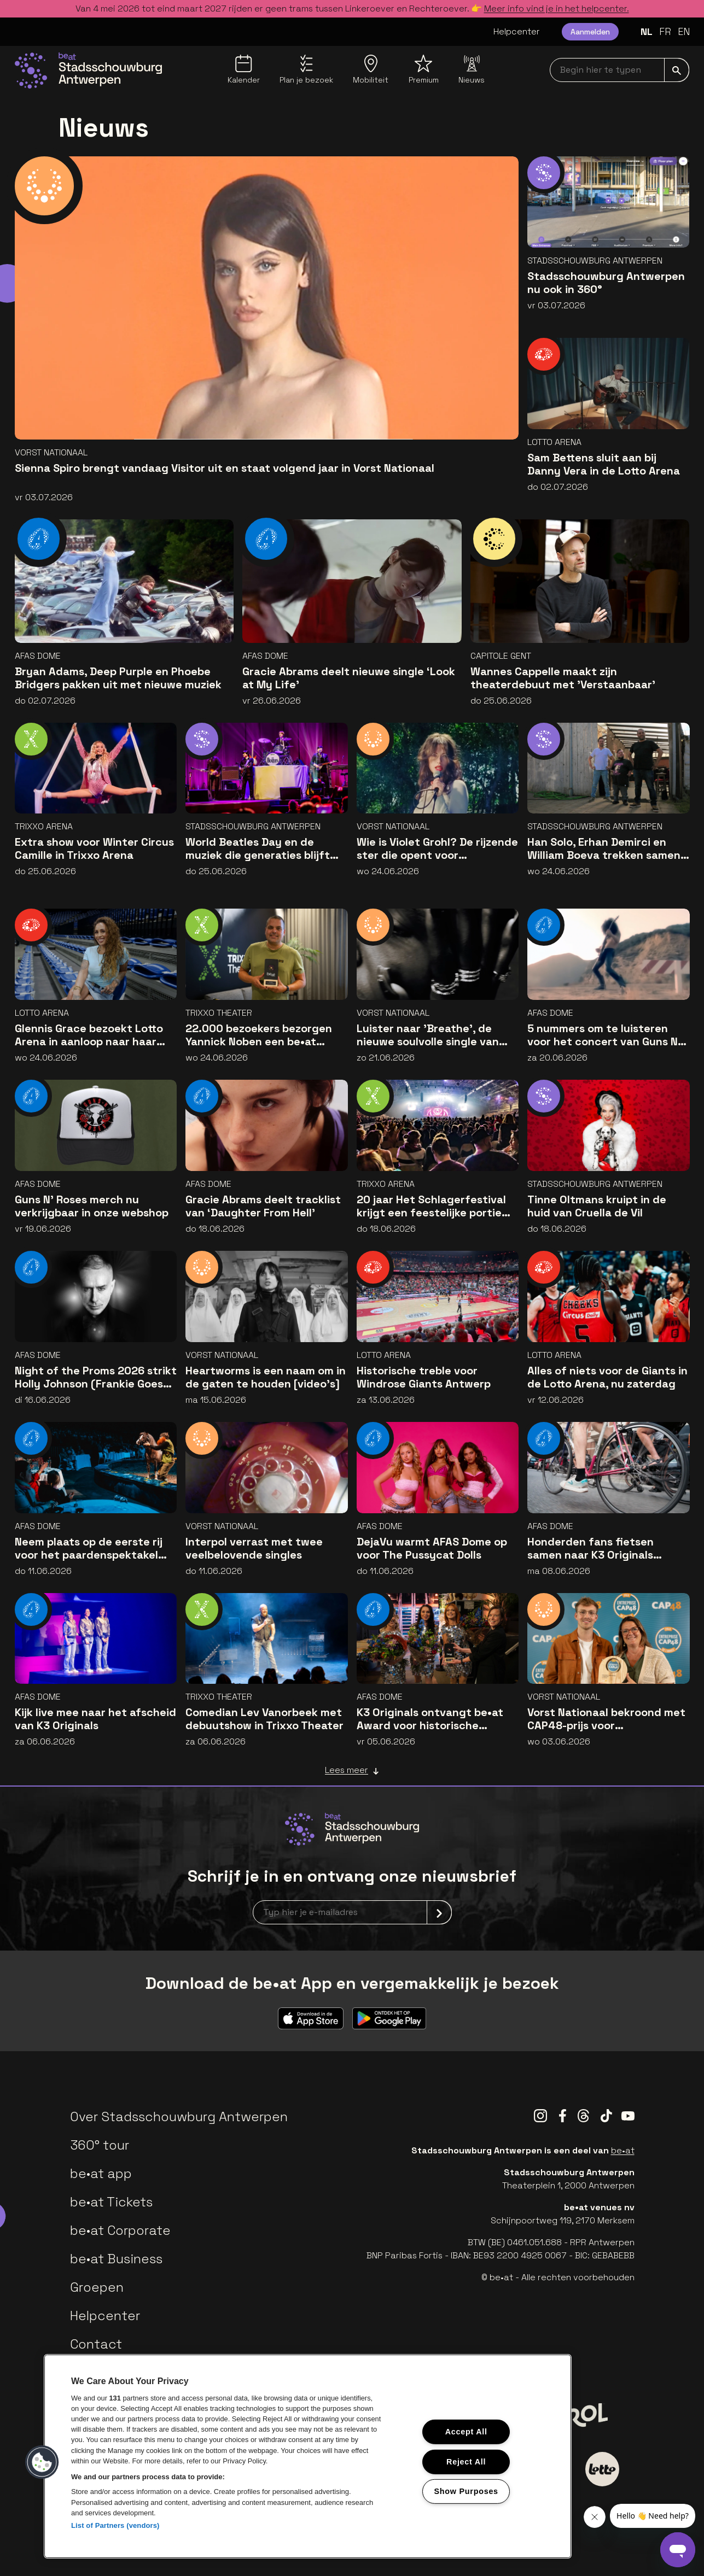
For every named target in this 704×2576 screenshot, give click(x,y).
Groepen (97, 2287)
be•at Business (116, 2258)
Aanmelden (590, 32)
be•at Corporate (120, 2230)
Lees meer (352, 1770)
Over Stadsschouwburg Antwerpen (179, 2116)
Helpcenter (516, 31)
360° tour (99, 2144)
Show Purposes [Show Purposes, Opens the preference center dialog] (466, 2491)
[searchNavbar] (619, 70)
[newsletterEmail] (352, 1912)
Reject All (466, 2461)
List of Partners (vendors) (115, 2525)
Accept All (466, 2431)
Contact (96, 2343)
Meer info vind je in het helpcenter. (556, 8)
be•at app (101, 2173)
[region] (308, 2456)
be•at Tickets (111, 2201)
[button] (42, 2462)
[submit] (676, 70)
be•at (623, 2150)
